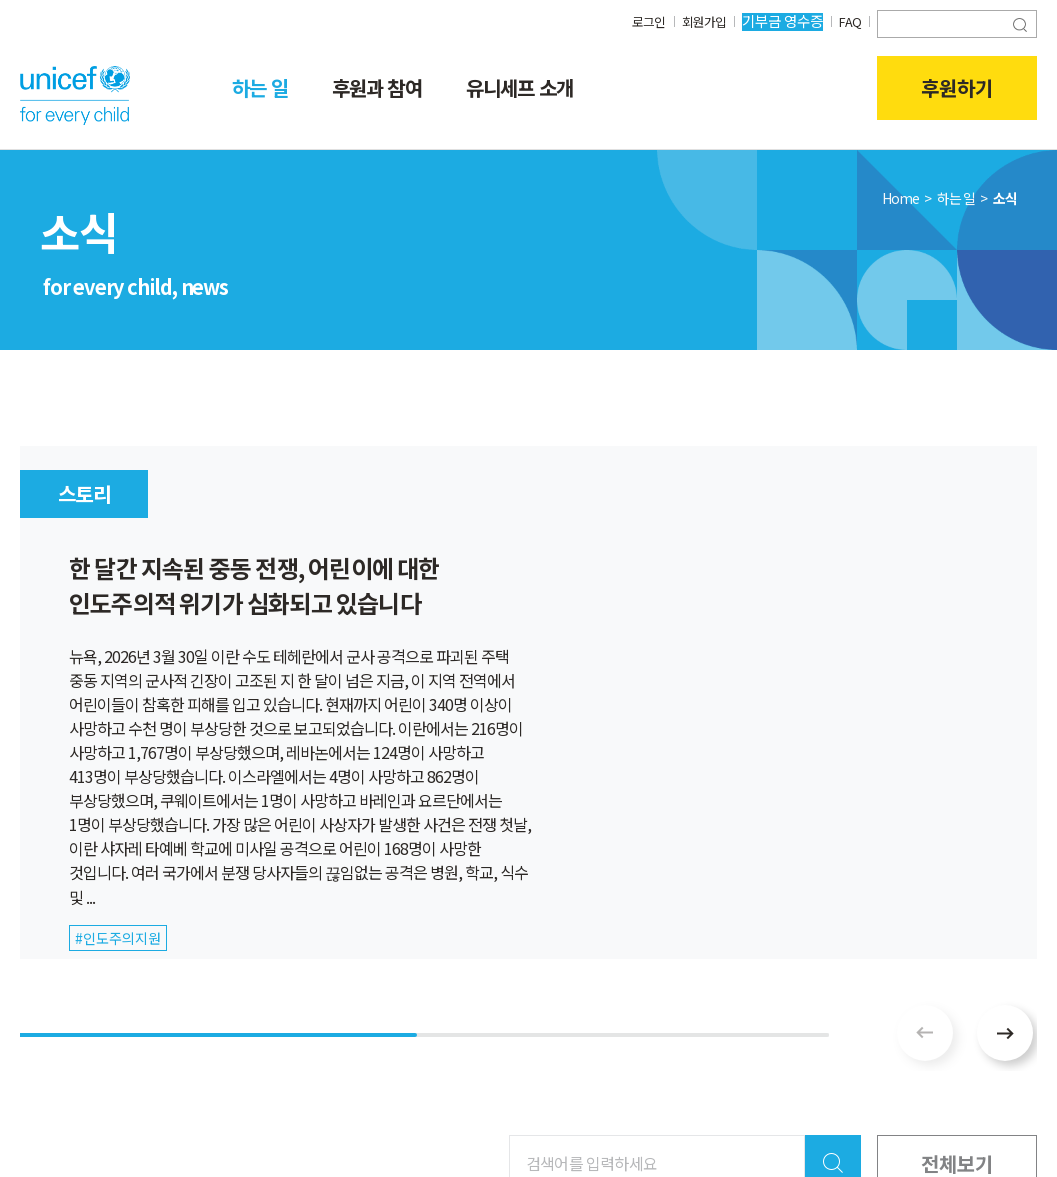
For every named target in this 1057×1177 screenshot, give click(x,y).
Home (901, 198)
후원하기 (957, 88)
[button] (1005, 1033)
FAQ (848, 20)
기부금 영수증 (779, 20)
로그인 (640, 20)
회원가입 (699, 20)
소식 (1005, 198)
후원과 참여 (377, 87)
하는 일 (260, 87)
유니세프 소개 (519, 87)
